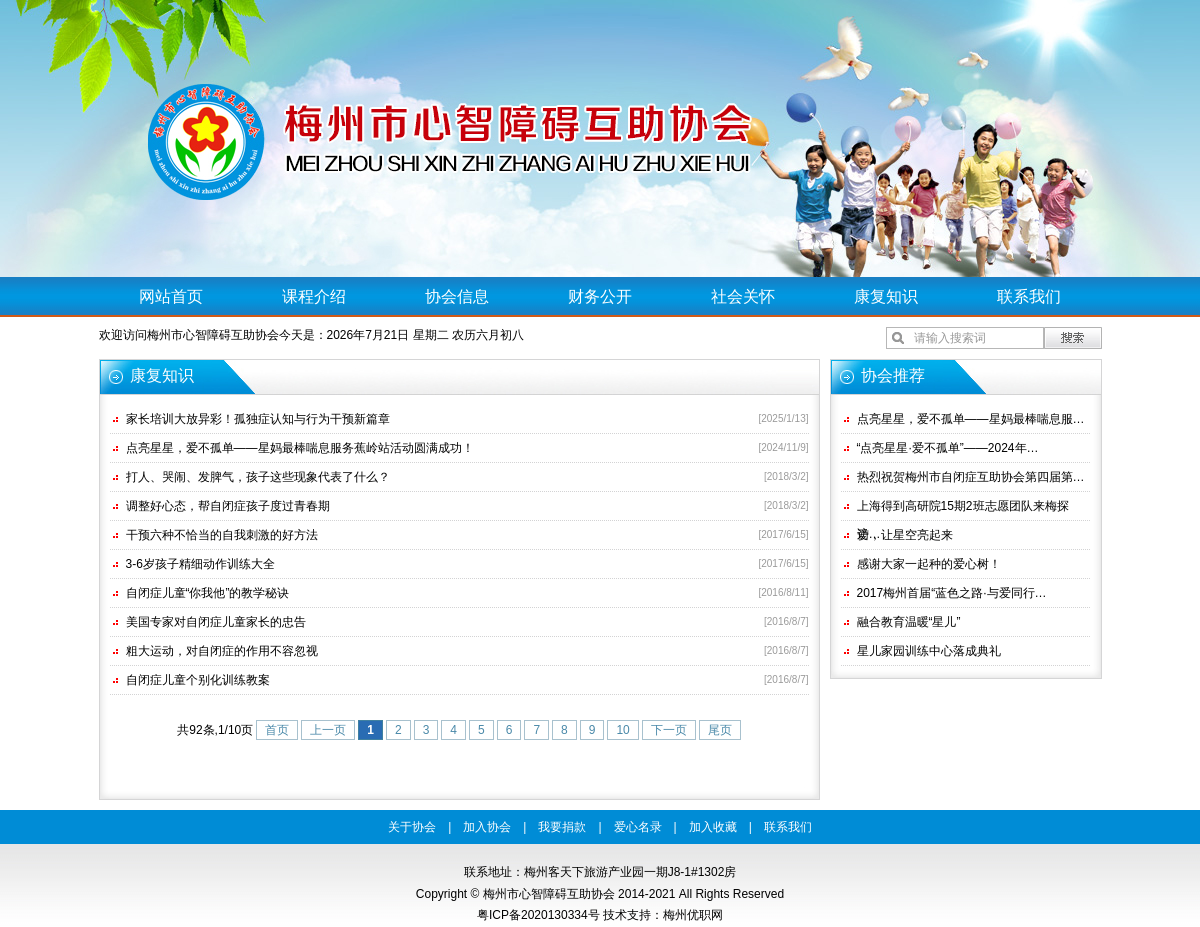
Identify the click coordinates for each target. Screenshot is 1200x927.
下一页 (669, 730)
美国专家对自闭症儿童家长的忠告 (216, 622)
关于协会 (412, 827)
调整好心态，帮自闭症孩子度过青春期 (228, 506)
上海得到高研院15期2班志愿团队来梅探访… (963, 509)
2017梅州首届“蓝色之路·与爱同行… (952, 593)
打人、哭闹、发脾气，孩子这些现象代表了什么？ (258, 477)
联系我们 (1029, 296)
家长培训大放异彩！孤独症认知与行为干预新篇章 (258, 419)
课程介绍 (314, 296)
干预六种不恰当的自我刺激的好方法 (222, 535)
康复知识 (886, 296)
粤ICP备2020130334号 (538, 915)
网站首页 (171, 296)
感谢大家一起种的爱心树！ (929, 564)
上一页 (328, 730)
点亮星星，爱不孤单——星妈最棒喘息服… (971, 419)
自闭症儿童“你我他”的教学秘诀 (208, 593)
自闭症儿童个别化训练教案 (198, 680)
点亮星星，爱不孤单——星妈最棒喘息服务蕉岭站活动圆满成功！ (300, 448)
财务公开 (600, 296)
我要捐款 (562, 827)
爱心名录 (638, 827)
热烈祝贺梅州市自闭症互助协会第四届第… (971, 477)
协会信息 (457, 296)
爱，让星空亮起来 (905, 535)
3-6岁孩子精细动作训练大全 (200, 564)
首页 (277, 730)
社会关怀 (743, 296)
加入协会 (487, 827)
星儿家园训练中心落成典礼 (929, 651)
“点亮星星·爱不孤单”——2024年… (948, 448)
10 (622, 730)
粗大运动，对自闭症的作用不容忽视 (222, 651)
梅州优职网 (693, 915)
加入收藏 (713, 827)
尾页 (720, 730)
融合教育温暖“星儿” (909, 622)
